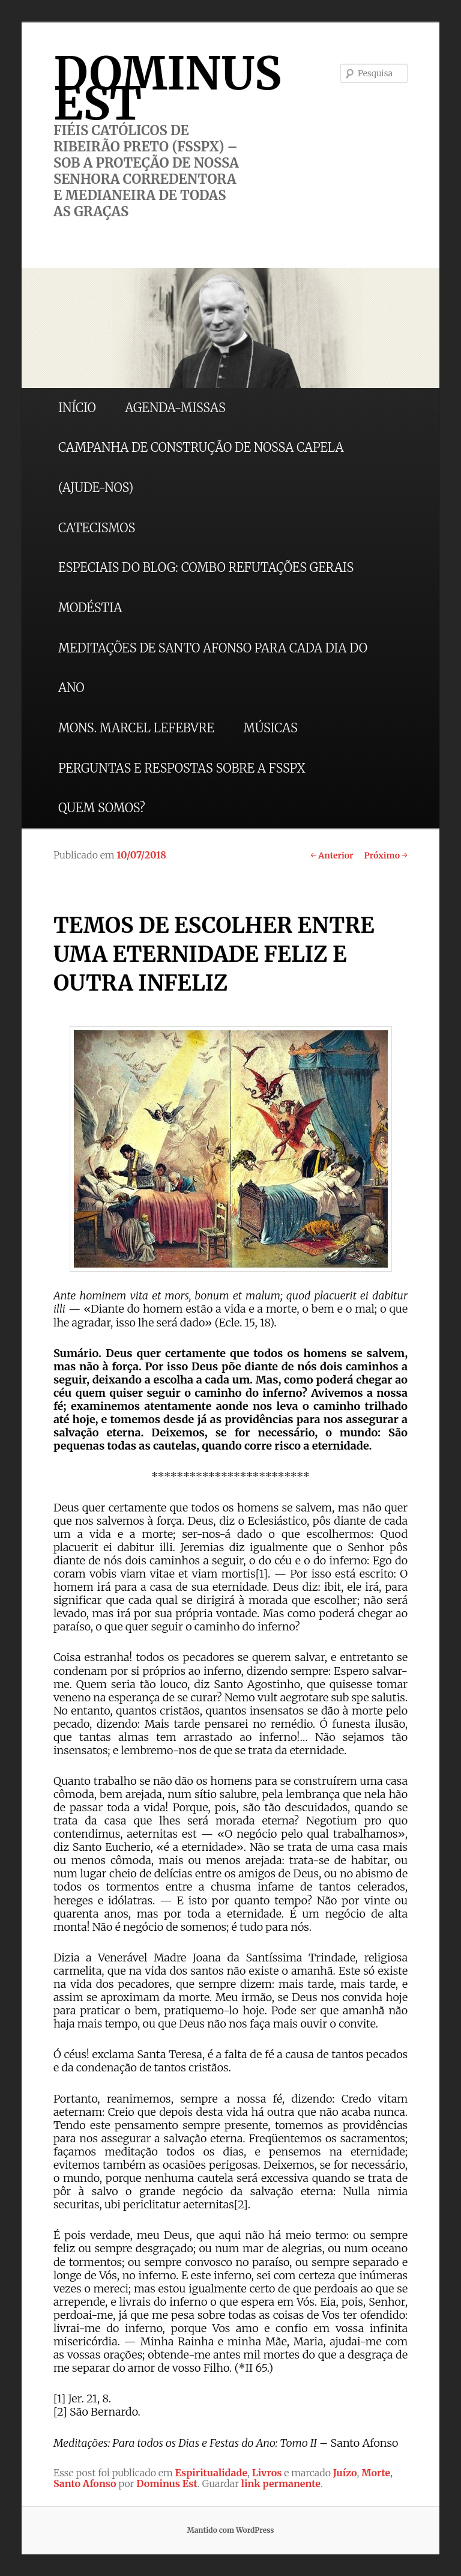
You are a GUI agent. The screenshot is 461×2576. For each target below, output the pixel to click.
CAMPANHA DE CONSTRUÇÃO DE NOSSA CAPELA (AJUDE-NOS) (201, 467)
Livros (267, 2473)
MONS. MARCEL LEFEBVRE (136, 727)
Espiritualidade (211, 2473)
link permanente (281, 2483)
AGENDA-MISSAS (175, 407)
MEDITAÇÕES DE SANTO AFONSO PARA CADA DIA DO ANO (212, 668)
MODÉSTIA (90, 607)
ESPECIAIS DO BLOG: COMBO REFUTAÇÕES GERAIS (206, 567)
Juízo (345, 2473)
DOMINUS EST (167, 88)
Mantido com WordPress (230, 2530)
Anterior (331, 855)
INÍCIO (77, 407)
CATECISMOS (96, 527)
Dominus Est (166, 2483)
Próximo (386, 855)
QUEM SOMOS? (101, 807)
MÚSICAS (270, 727)
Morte (375, 2473)
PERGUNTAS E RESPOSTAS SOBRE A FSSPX (182, 768)
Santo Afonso (84, 2483)
